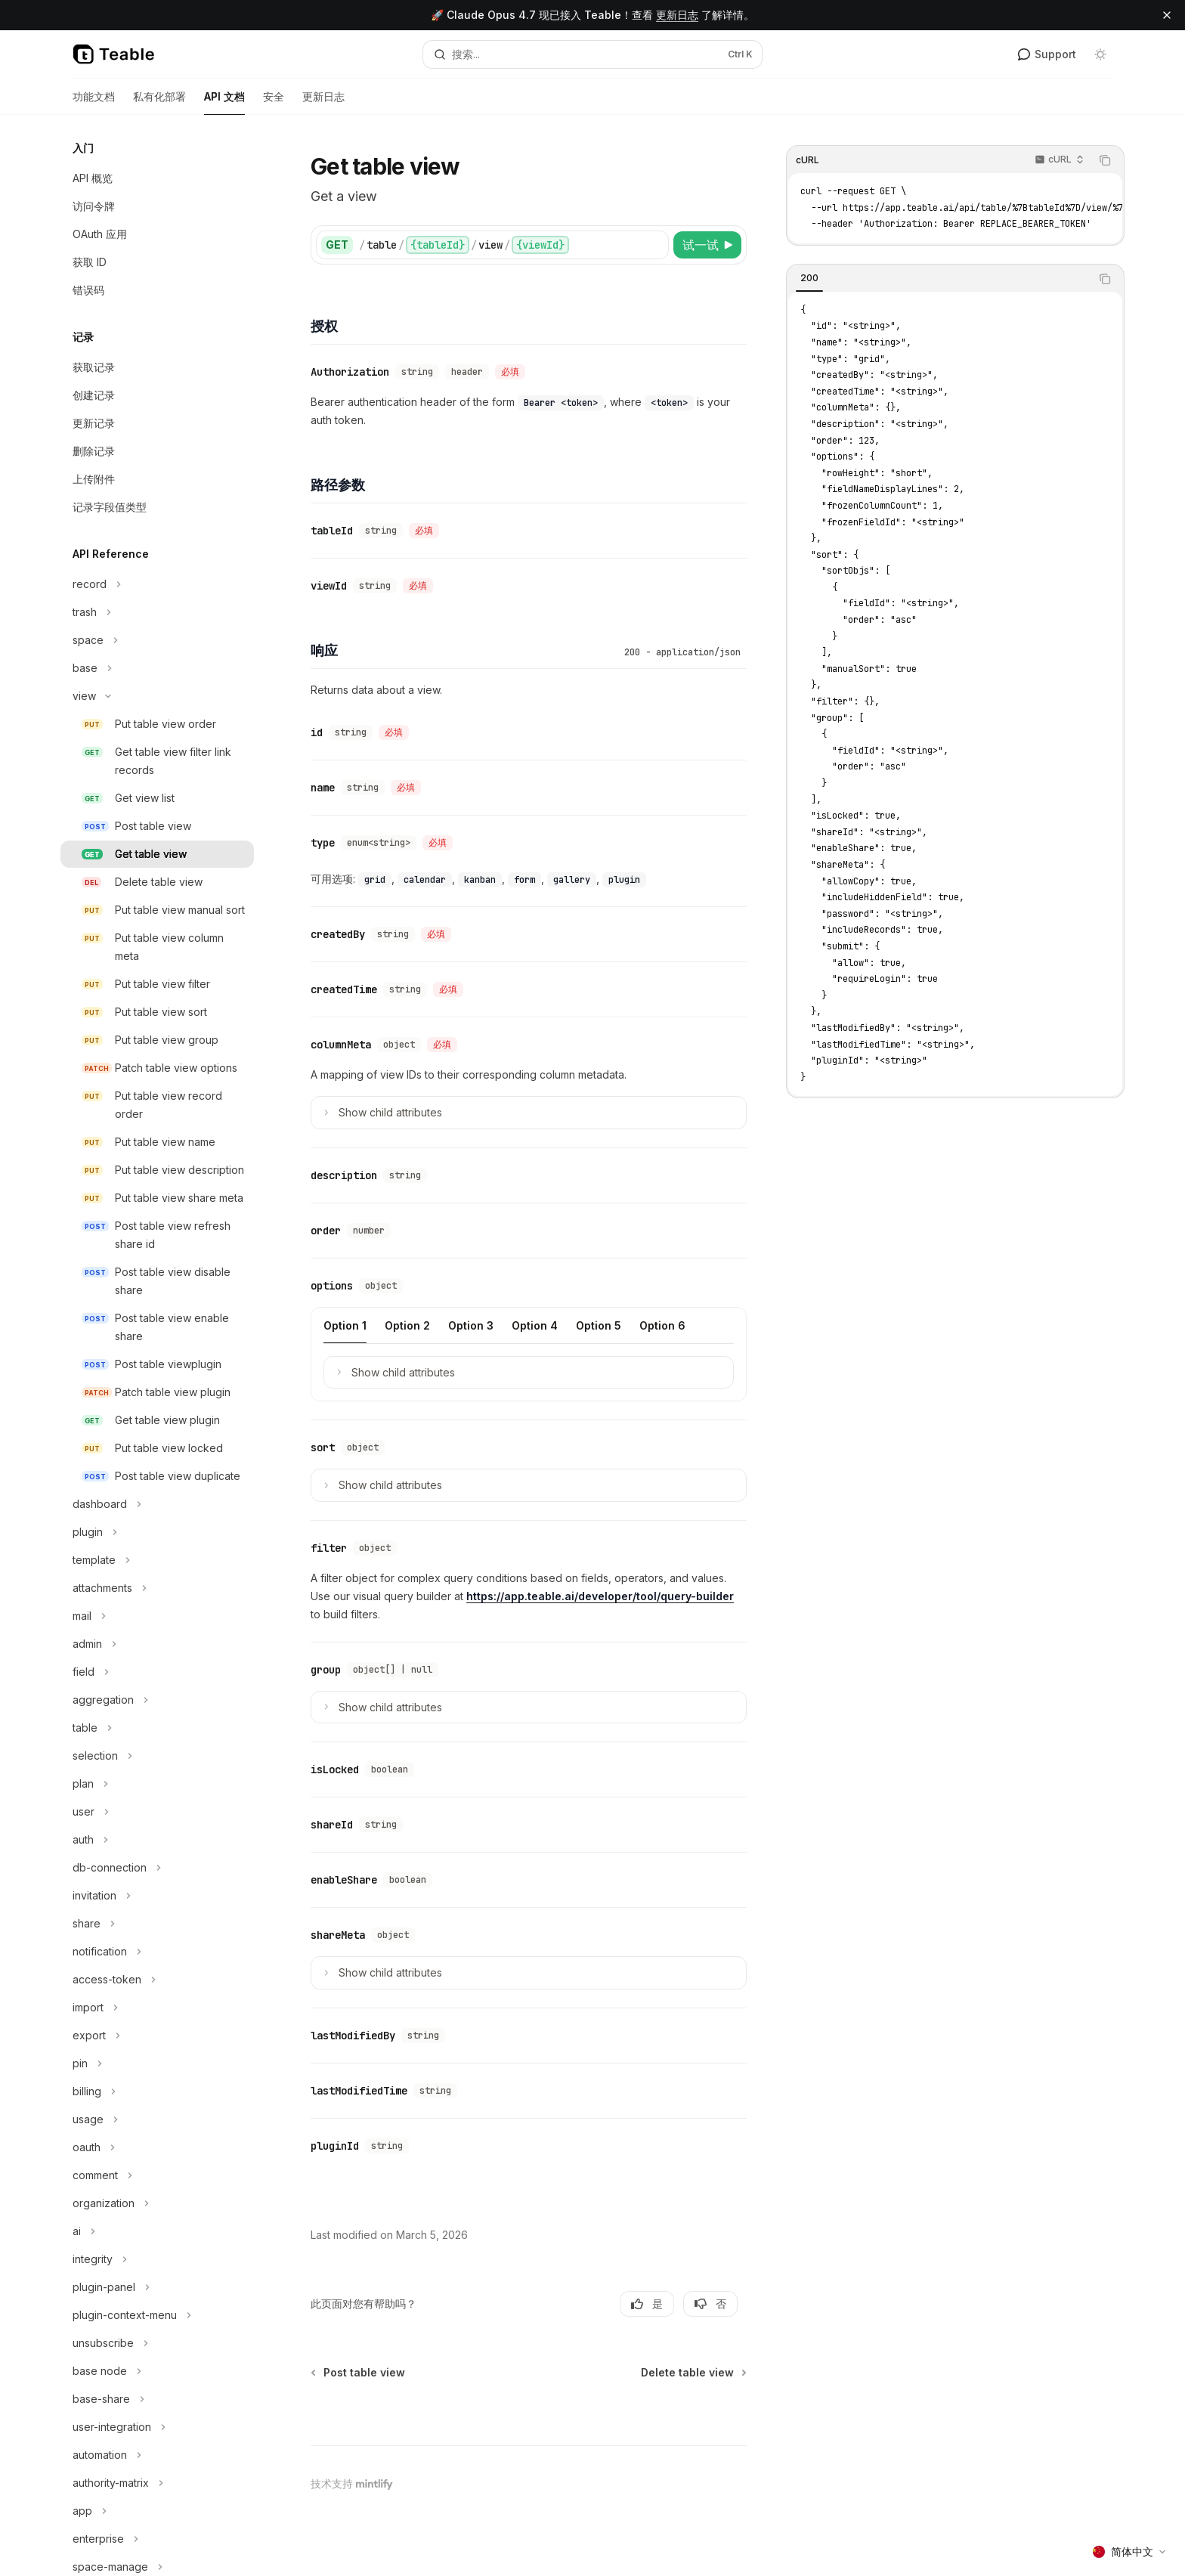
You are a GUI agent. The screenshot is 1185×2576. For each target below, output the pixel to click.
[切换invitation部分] (157, 1895)
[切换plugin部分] (157, 1532)
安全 (273, 102)
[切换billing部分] (157, 2091)
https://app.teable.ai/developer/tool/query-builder (600, 1596)
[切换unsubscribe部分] (157, 2343)
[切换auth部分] (157, 1839)
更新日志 (677, 14)
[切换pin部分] (157, 2063)
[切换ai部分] (157, 2231)
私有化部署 (159, 102)
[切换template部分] (157, 1560)
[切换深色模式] (1100, 54)
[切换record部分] (157, 584)
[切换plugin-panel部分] (157, 2287)
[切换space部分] (157, 640)
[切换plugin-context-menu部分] (157, 2315)
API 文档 (224, 102)
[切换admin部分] (157, 1644)
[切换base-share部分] (157, 2399)
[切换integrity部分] (157, 2259)
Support (1047, 54)
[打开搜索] (592, 54)
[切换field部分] (157, 1672)
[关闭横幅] (1167, 15)
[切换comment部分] (157, 2175)
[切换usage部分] (157, 2119)
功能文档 (94, 102)
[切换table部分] (157, 1728)
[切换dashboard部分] (157, 1504)
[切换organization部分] (157, 2203)
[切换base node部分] (157, 2371)
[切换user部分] (157, 1811)
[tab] (809, 278)
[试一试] (707, 245)
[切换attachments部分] (157, 1588)
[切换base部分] (157, 668)
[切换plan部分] (157, 1783)
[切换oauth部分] (157, 2147)
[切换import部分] (157, 2007)
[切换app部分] (157, 2511)
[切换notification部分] (157, 1951)
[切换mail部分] (157, 1616)
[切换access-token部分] (157, 1979)
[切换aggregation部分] (157, 1700)
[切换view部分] (157, 696)
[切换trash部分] (157, 612)
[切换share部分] (157, 1923)
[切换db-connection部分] (157, 1867)
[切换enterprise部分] (157, 2539)
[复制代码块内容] (1105, 160)
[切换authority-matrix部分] (157, 2483)
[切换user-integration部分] (157, 2427)
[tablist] (938, 279)
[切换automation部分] (157, 2455)
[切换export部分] (157, 2035)
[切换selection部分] (157, 1755)
